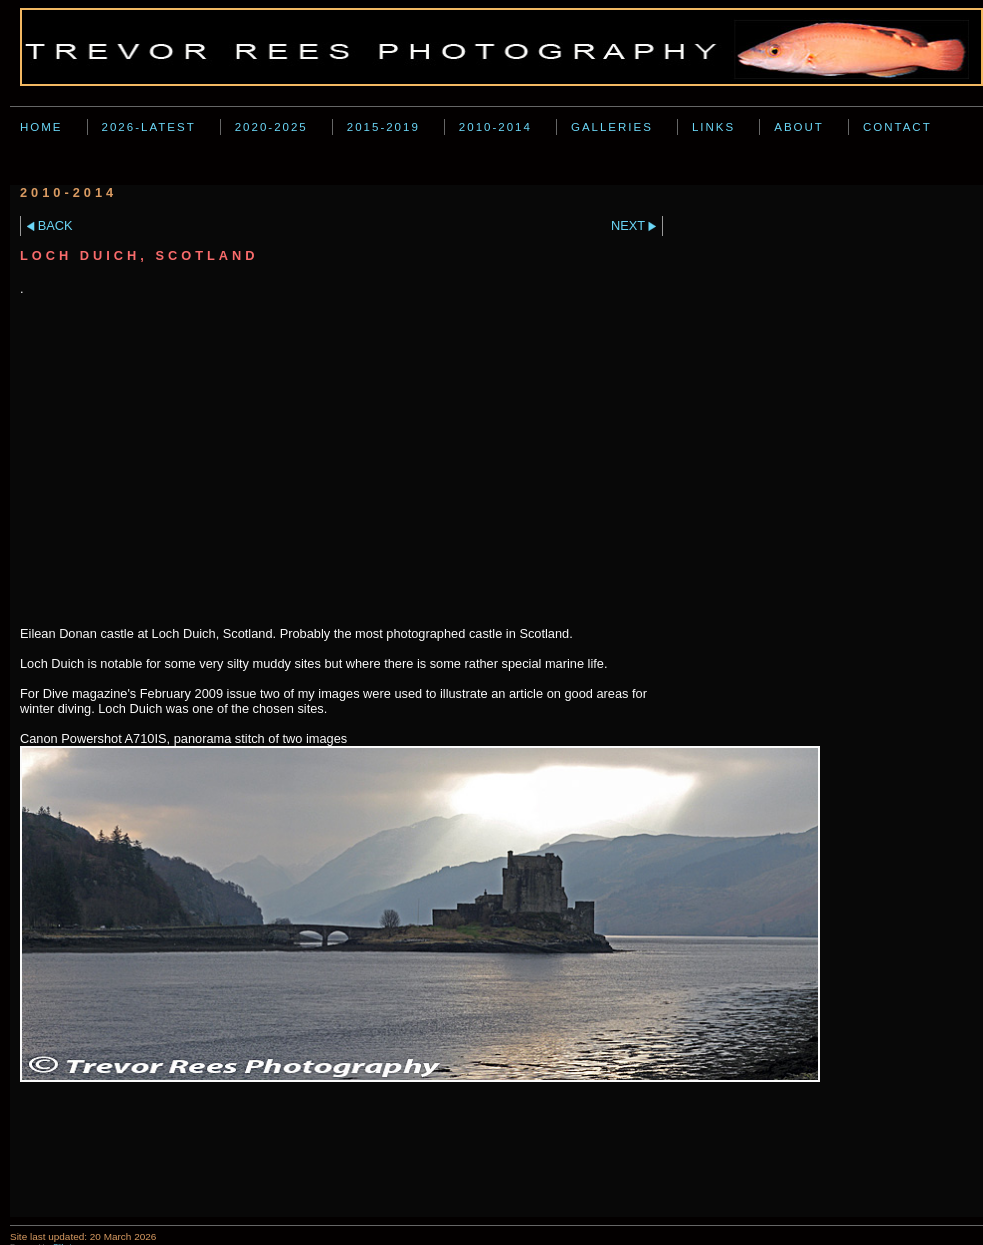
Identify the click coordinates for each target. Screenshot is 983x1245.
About (799, 127)
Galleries (612, 127)
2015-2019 (383, 127)
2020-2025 (271, 127)
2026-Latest (149, 127)
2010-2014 (495, 127)
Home (41, 127)
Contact (897, 127)
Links (713, 127)
